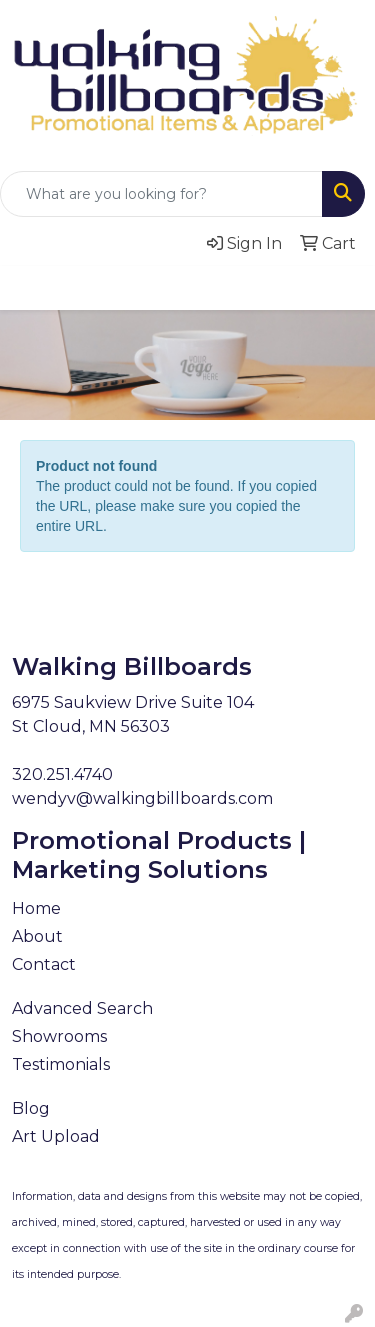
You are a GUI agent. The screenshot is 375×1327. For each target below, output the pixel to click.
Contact (44, 964)
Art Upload (56, 1136)
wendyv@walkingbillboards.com (142, 798)
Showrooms (59, 1036)
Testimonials (61, 1064)
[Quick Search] (161, 194)
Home (36, 908)
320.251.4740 (62, 774)
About (37, 936)
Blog (31, 1108)
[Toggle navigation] (31, 288)
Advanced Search (82, 1008)
